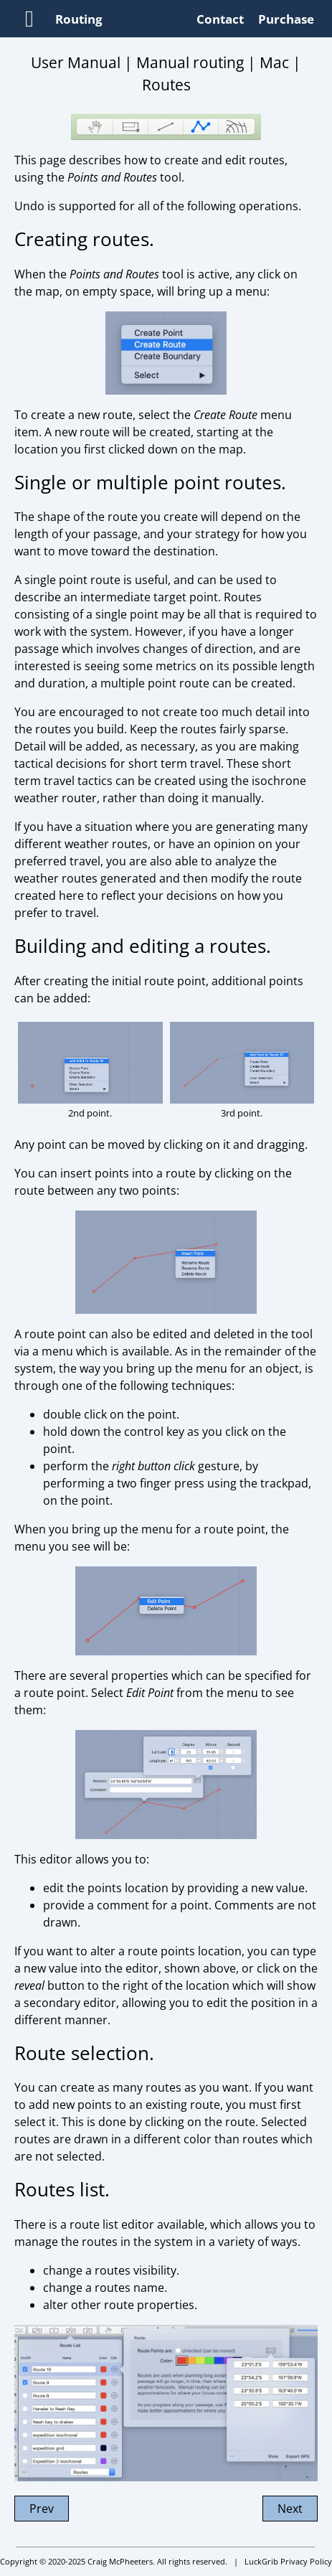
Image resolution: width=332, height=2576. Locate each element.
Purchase (286, 19)
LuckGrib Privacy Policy (288, 2561)
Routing (79, 19)
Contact (220, 19)
